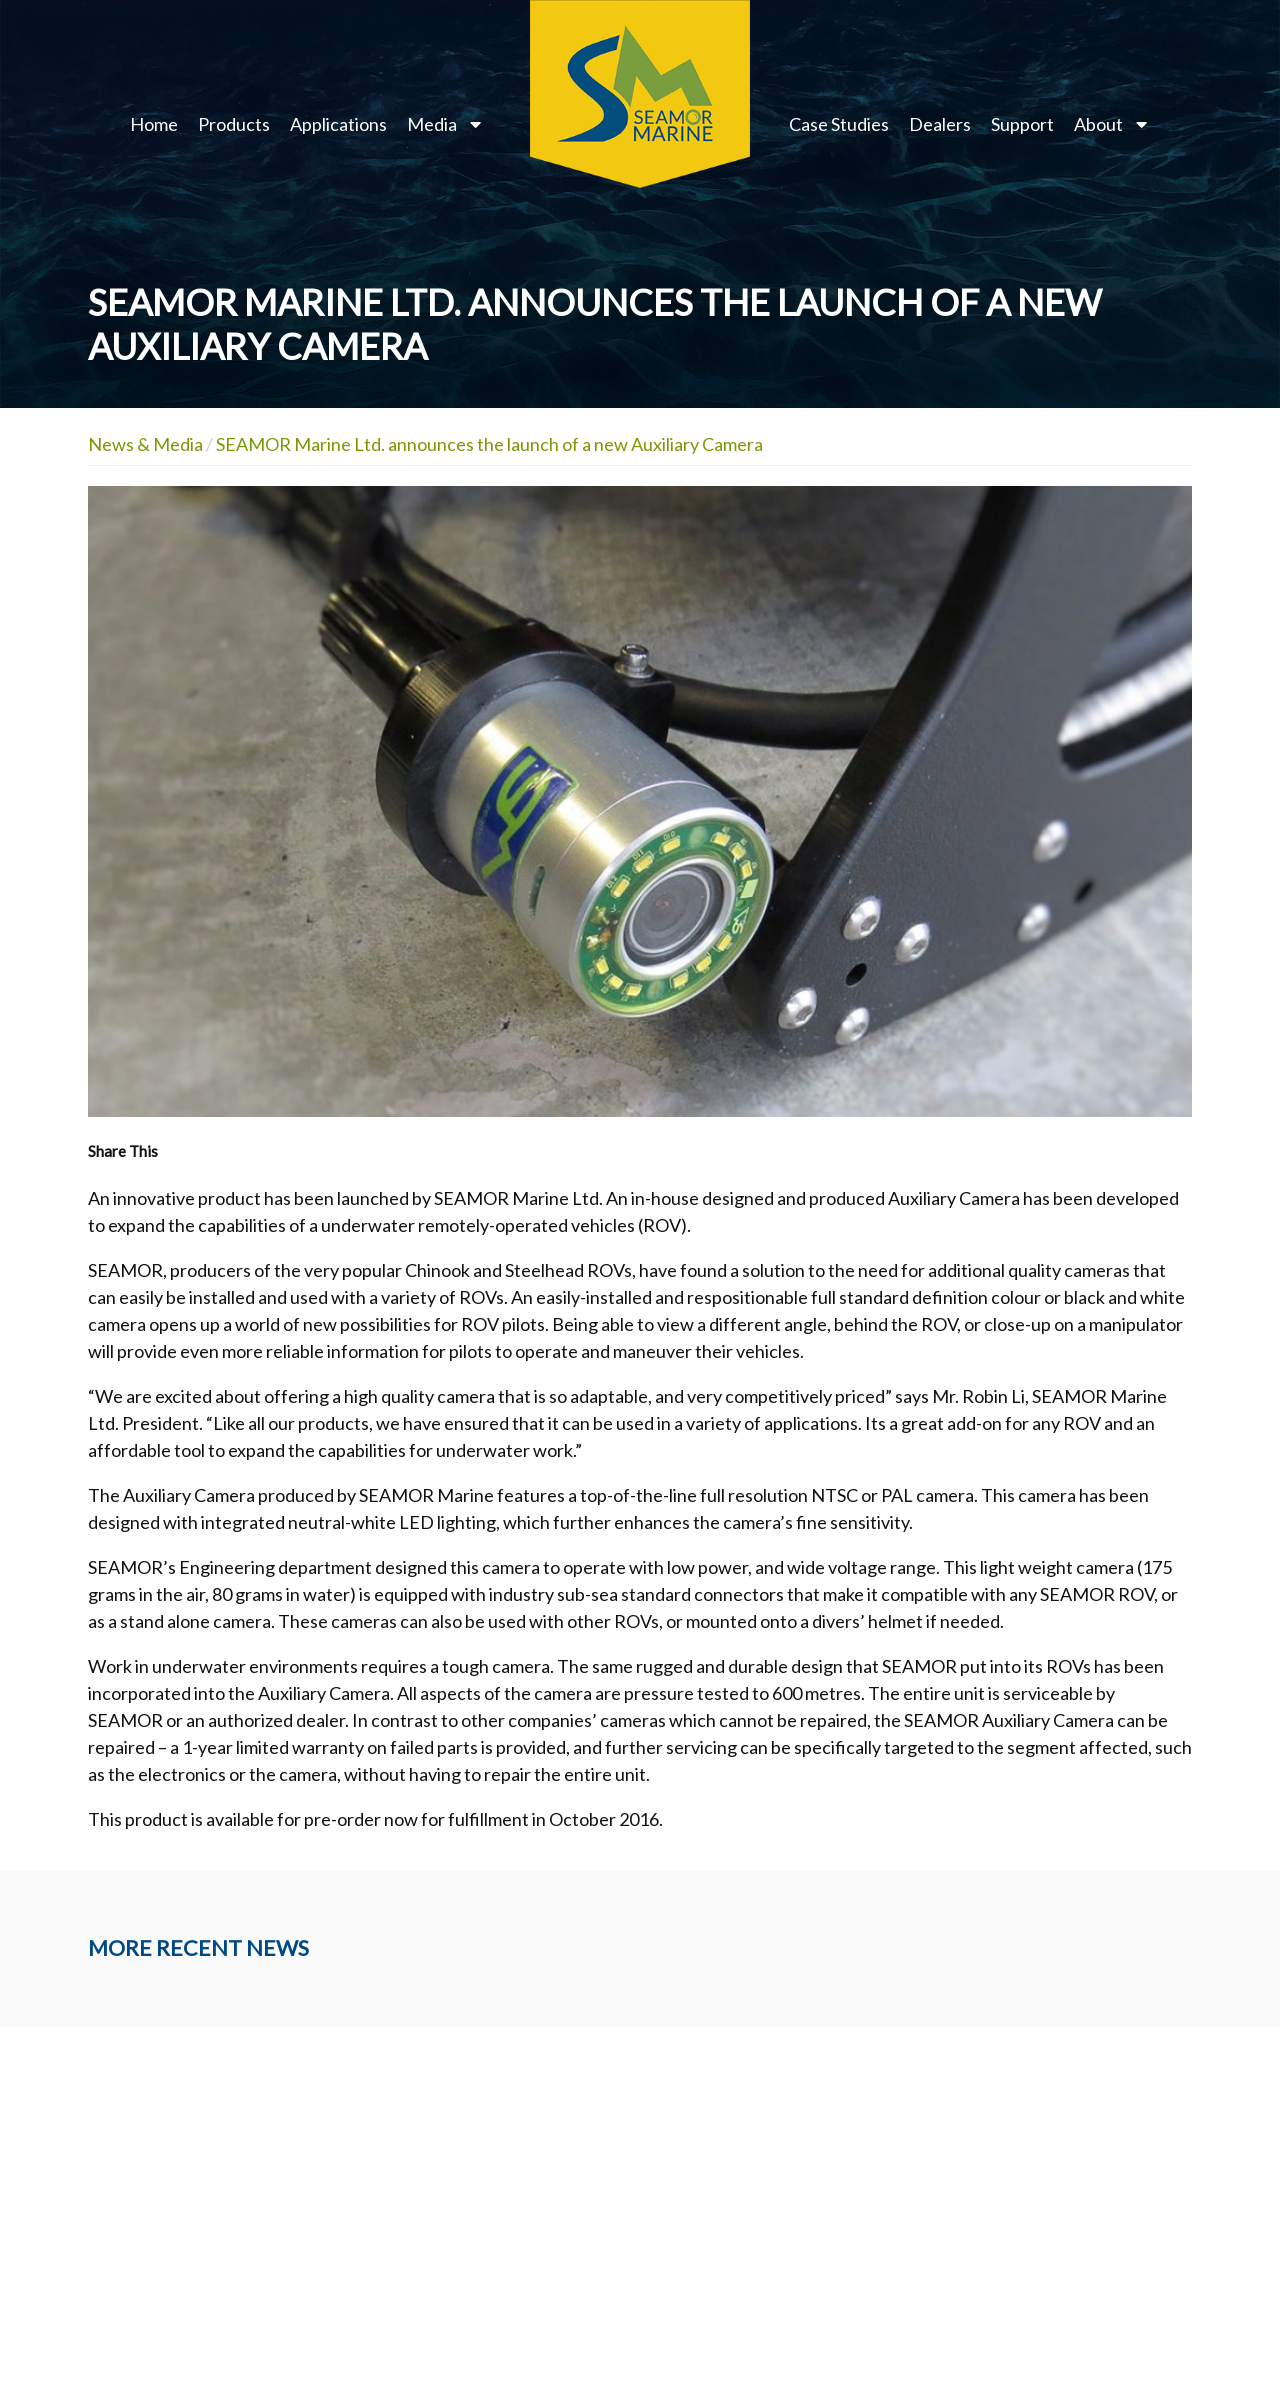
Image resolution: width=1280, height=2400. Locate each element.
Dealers (940, 124)
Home (154, 124)
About (1098, 124)
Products (234, 124)
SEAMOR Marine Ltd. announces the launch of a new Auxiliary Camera (489, 444)
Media (432, 124)
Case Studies (839, 124)
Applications (338, 124)
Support (1022, 124)
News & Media (145, 444)
